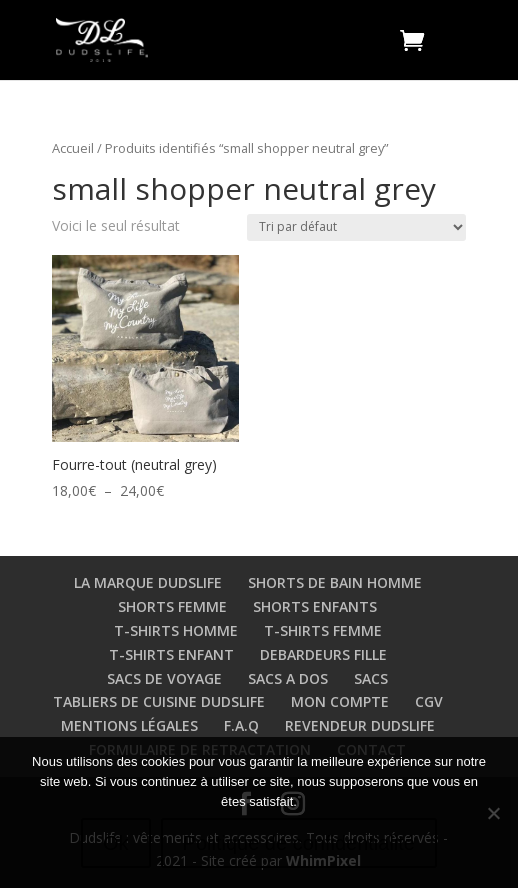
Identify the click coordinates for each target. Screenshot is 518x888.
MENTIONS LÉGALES (129, 725)
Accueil (73, 148)
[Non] (493, 813)
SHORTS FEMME (172, 606)
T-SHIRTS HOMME (176, 630)
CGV (429, 701)
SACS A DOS (288, 678)
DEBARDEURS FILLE (323, 654)
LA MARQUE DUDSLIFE (148, 582)
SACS (371, 678)
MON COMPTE (340, 701)
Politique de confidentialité (299, 843)
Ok (116, 843)
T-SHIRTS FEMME (323, 630)
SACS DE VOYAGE (164, 678)
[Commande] (356, 227)
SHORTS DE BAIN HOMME (335, 582)
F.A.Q (241, 725)
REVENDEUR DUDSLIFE (360, 725)
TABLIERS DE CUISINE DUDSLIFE (159, 701)
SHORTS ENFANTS (315, 606)
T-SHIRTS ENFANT (171, 654)
